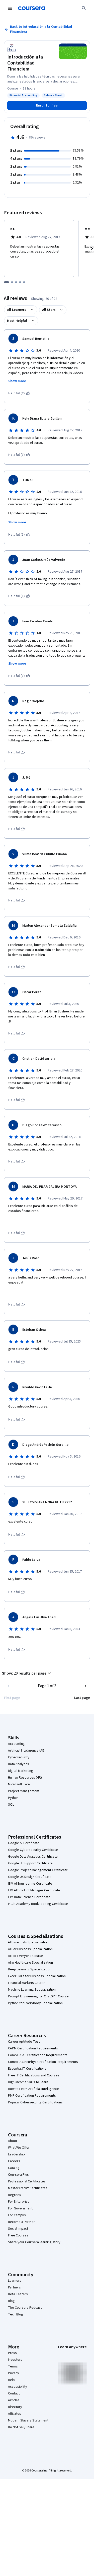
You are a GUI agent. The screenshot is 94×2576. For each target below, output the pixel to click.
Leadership (16, 2154)
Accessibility (17, 2386)
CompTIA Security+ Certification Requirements (43, 2061)
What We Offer (19, 2147)
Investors (15, 2359)
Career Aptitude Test (24, 2041)
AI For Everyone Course (25, 1955)
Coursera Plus (18, 2174)
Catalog (14, 2167)
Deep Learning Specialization (29, 1969)
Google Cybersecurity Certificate (33, 1849)
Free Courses (18, 2235)
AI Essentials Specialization (28, 1942)
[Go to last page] (82, 1697)
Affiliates (14, 2413)
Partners (14, 2287)
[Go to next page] (85, 1685)
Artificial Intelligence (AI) (26, 1750)
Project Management (23, 1791)
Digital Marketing (20, 1770)
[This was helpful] (16, 752)
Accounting (16, 1743)
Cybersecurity (18, 1757)
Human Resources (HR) (25, 1777)
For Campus (17, 2215)
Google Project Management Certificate (38, 1870)
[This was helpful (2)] (19, 393)
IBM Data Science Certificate (29, 1897)
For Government (20, 2208)
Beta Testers (18, 2294)
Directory (15, 2406)
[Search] (84, 8)
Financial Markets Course (26, 1982)
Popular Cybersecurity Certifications (35, 2102)
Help (11, 2379)
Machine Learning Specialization (32, 1989)
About (12, 2140)
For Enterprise (19, 2201)
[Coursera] (31, 8)
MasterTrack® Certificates (27, 2188)
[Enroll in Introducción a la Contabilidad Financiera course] (47, 105)
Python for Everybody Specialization (35, 2003)
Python (13, 1797)
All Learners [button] (16, 309)
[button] (27, 1673)
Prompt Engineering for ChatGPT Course (38, 1996)
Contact (14, 2393)
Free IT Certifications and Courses (33, 2075)
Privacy (13, 2373)
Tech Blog (15, 2314)
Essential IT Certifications (27, 2068)
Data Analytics (18, 1764)
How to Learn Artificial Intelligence (33, 2088)
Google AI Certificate (23, 1843)
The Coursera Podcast (25, 2307)
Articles (14, 2400)
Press (12, 2352)
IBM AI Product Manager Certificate (34, 1890)
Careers (14, 2161)
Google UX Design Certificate (29, 1876)
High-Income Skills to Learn (28, 2082)
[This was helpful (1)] (19, 454)
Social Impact (18, 2228)
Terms (13, 2366)
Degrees (14, 2194)
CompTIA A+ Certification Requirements (37, 2055)
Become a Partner (21, 2221)
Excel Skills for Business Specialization (37, 1976)
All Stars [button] (48, 309)
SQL (11, 1804)
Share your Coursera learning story (34, 2242)
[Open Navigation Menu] (10, 8)
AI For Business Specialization (30, 1949)
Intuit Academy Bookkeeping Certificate (38, 1903)
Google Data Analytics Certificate (33, 1856)
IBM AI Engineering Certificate (30, 1883)
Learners (14, 2280)
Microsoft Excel (19, 1784)
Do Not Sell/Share (21, 2427)
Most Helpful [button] (17, 320)
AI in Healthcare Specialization (30, 1962)
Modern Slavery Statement (28, 2420)
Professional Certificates (27, 2181)
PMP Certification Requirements (32, 2095)
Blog (11, 2300)
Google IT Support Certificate (30, 1863)
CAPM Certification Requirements (33, 2048)
